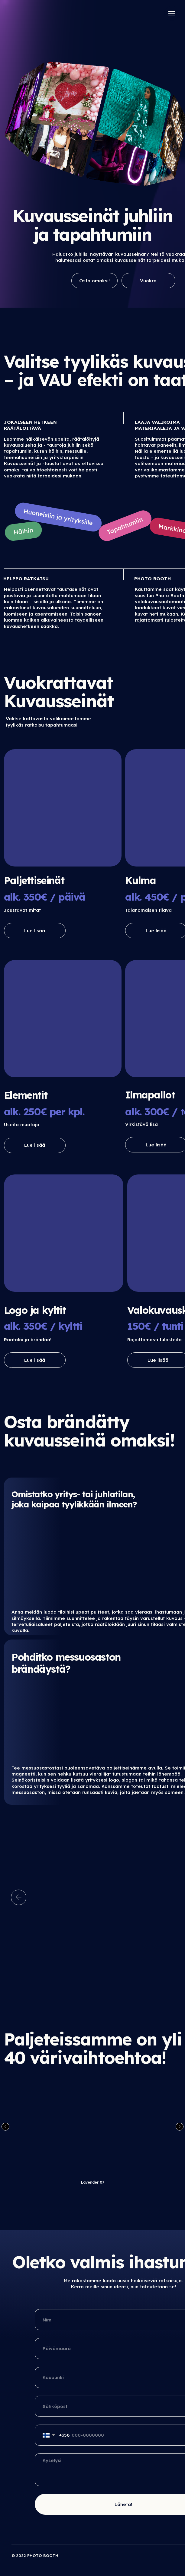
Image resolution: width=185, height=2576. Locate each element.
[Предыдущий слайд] (5, 2127)
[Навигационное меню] (171, 13)
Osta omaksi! (94, 281)
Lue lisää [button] (34, 930)
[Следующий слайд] (179, 2127)
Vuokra (148, 281)
